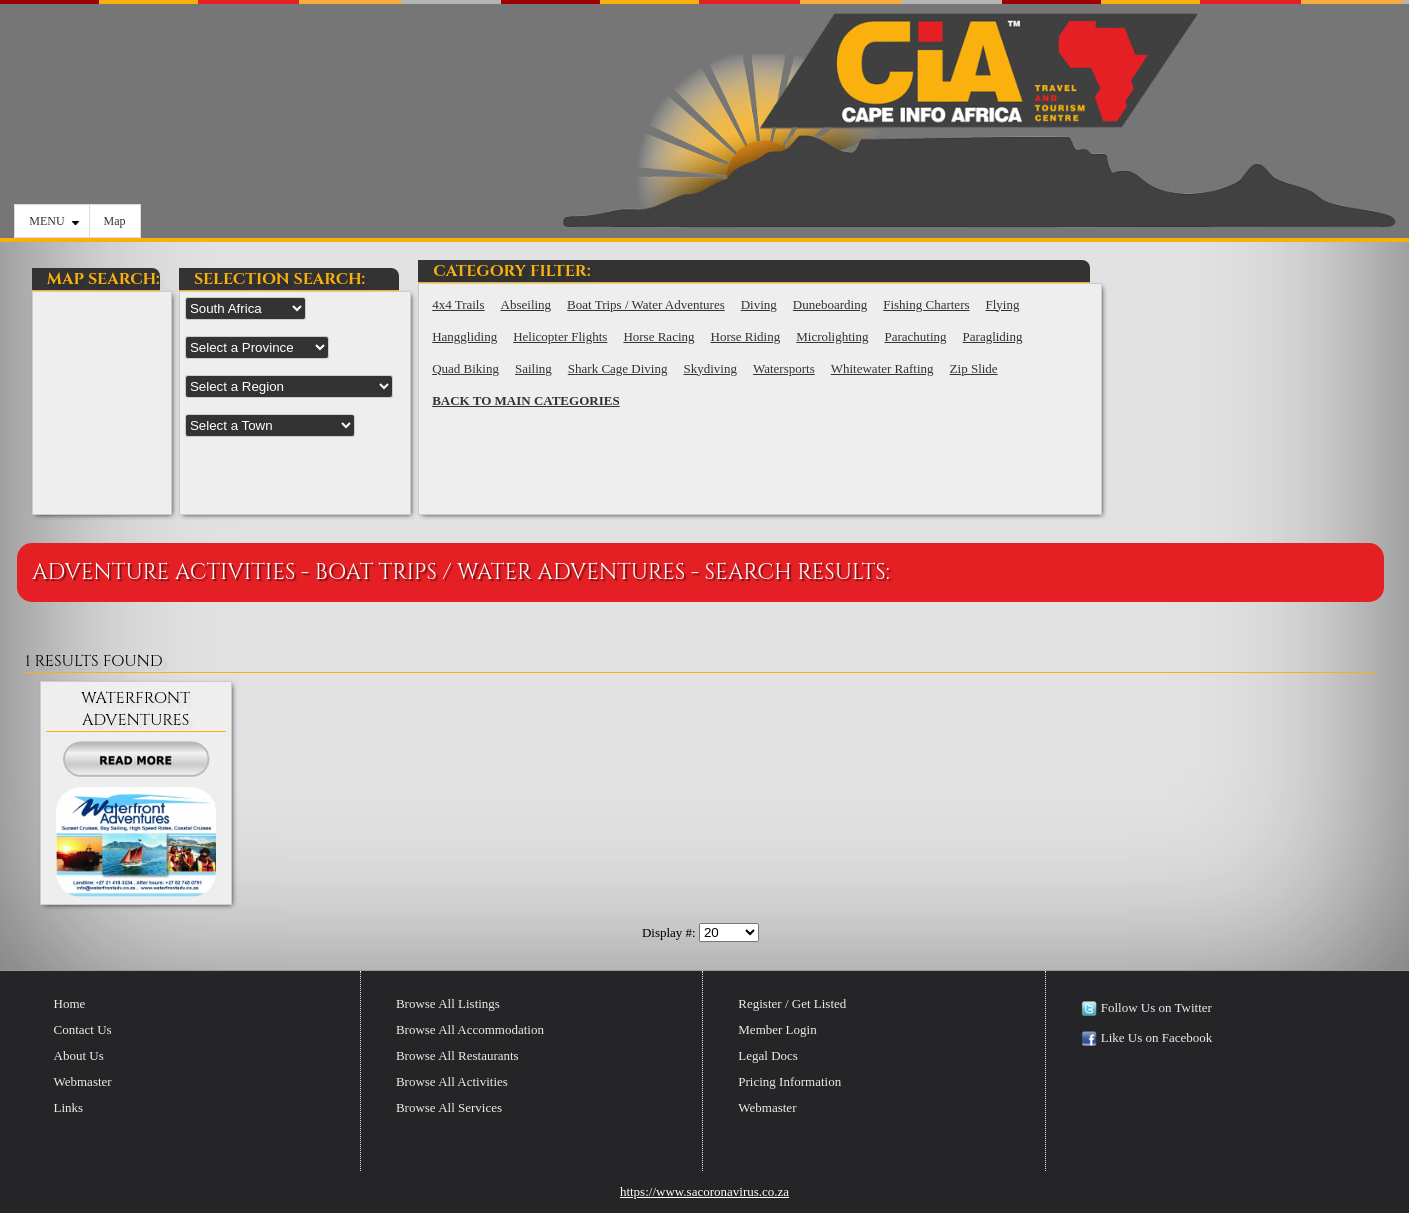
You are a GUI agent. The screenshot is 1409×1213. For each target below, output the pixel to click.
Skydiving (709, 368)
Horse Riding (746, 336)
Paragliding (993, 336)
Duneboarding (830, 304)
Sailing (533, 368)
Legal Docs (768, 1055)
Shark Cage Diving (618, 368)
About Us (79, 1055)
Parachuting (915, 336)
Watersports (784, 368)
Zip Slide (974, 368)
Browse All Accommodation (470, 1029)
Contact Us (83, 1029)
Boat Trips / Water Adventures (646, 304)
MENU (53, 221)
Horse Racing (658, 336)
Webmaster (83, 1081)
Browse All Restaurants (457, 1055)
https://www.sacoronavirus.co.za (704, 1191)
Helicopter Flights (560, 336)
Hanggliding (464, 336)
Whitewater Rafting (882, 368)
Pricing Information (789, 1081)
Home (70, 1003)
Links (69, 1107)
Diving (759, 304)
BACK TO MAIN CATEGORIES (525, 400)
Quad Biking (465, 368)
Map (115, 221)
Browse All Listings (448, 1003)
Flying (1003, 304)
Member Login (777, 1029)
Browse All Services (449, 1107)
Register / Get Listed (792, 1003)
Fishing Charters (926, 304)
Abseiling (526, 304)
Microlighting (832, 336)
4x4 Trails (458, 304)
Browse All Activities (452, 1081)
